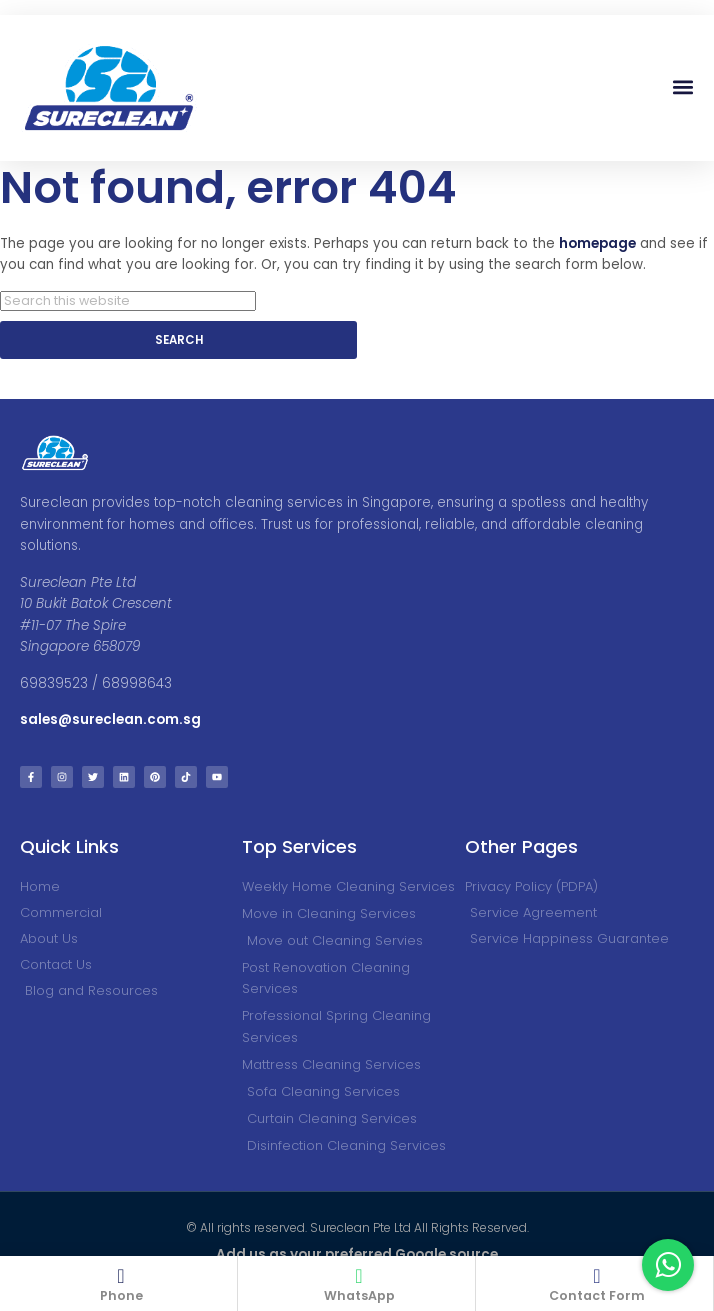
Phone (121, 1295)
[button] (682, 87)
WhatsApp (359, 1295)
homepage (597, 243)
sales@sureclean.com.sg (112, 719)
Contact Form (597, 1295)
